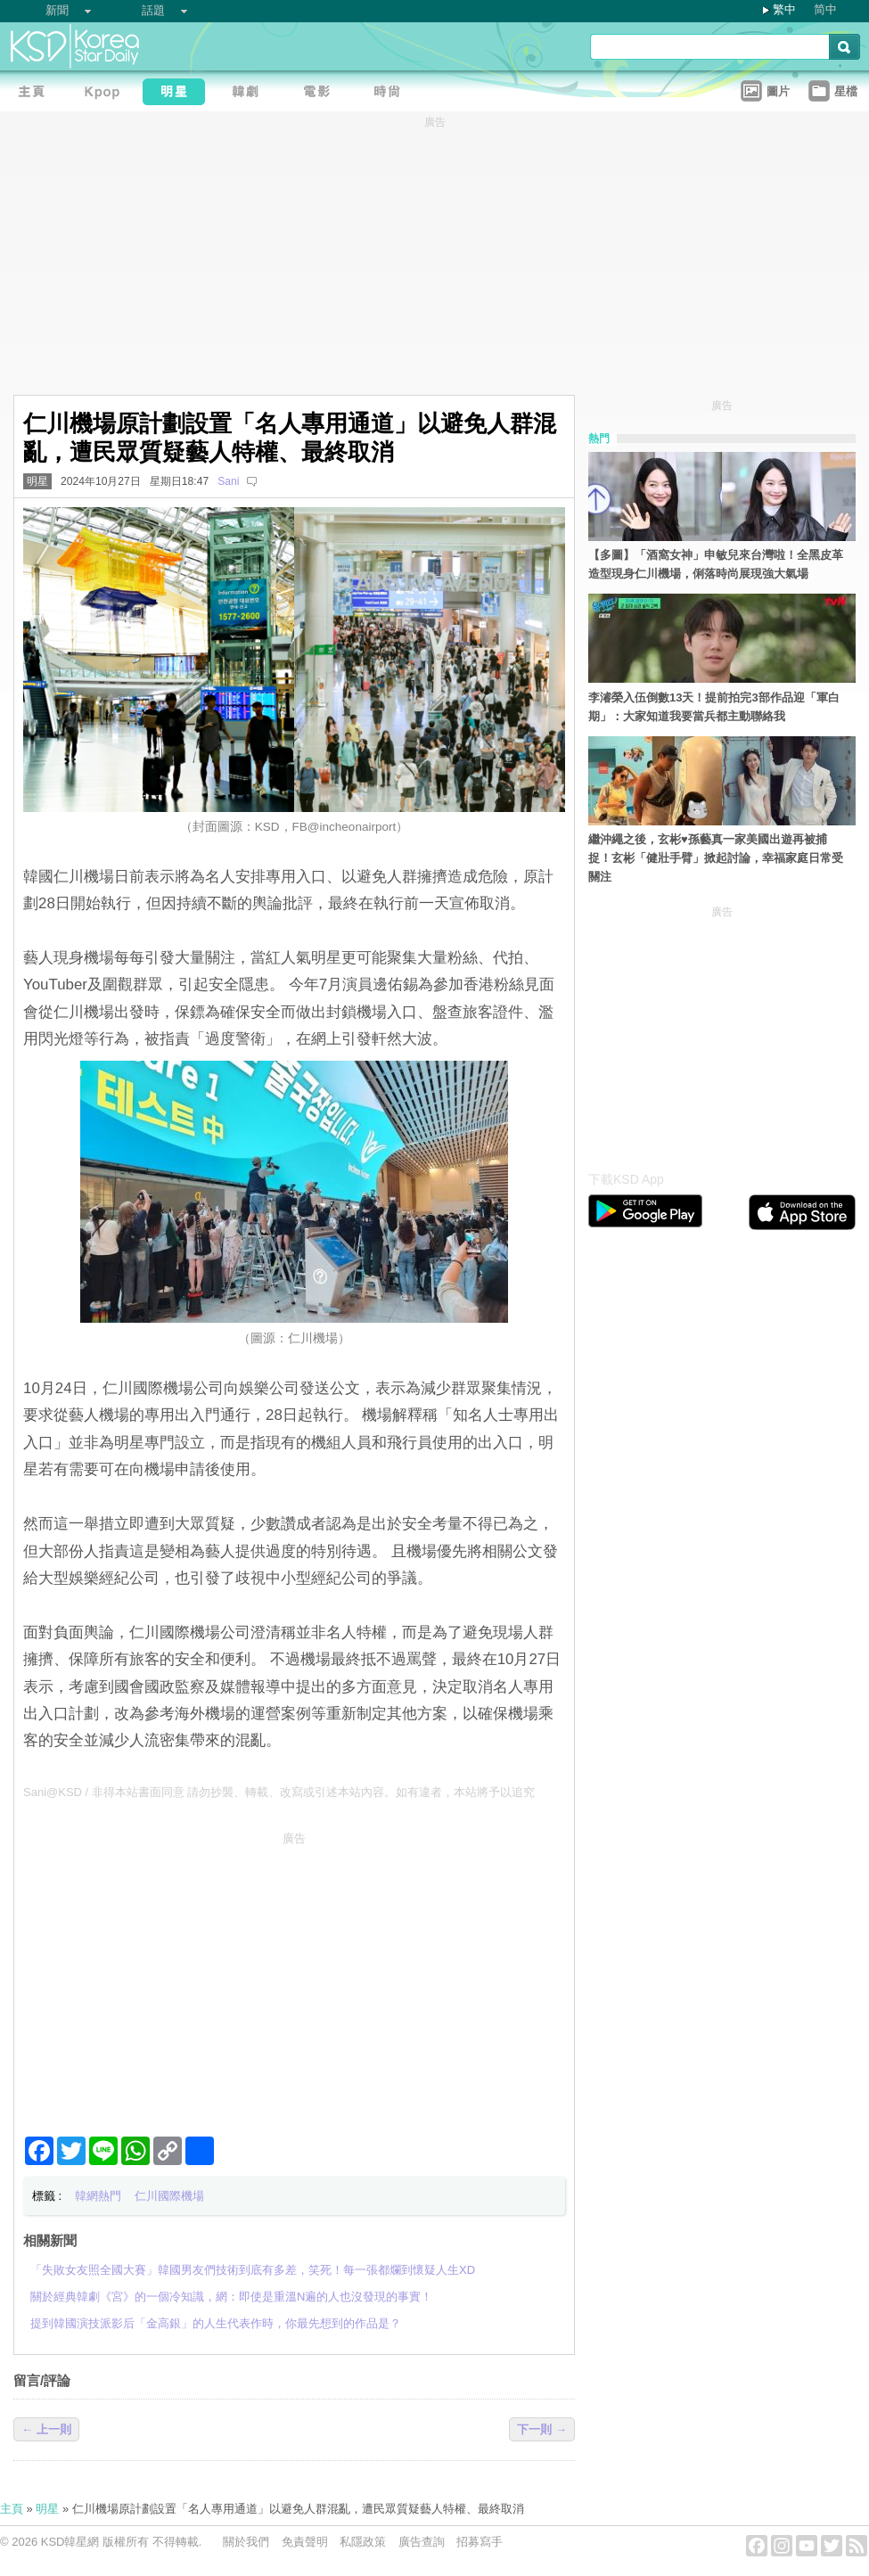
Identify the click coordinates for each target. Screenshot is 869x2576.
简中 (825, 9)
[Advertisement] (294, 1977)
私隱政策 (363, 2541)
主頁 (11, 2508)
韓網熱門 (98, 2196)
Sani (228, 481)
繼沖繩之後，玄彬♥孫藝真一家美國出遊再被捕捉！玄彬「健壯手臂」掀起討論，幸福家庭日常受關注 (715, 858)
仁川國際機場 (169, 2196)
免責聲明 (305, 2541)
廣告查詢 (421, 2541)
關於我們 (246, 2541)
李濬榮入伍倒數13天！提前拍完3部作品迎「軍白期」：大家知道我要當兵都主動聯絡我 (714, 707)
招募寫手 (479, 2541)
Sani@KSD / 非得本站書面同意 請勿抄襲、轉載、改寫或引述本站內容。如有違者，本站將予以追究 (279, 1792)
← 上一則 (46, 2429)
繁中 (784, 9)
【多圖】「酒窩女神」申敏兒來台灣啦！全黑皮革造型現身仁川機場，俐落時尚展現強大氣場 (715, 564)
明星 (37, 481)
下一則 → (542, 2429)
